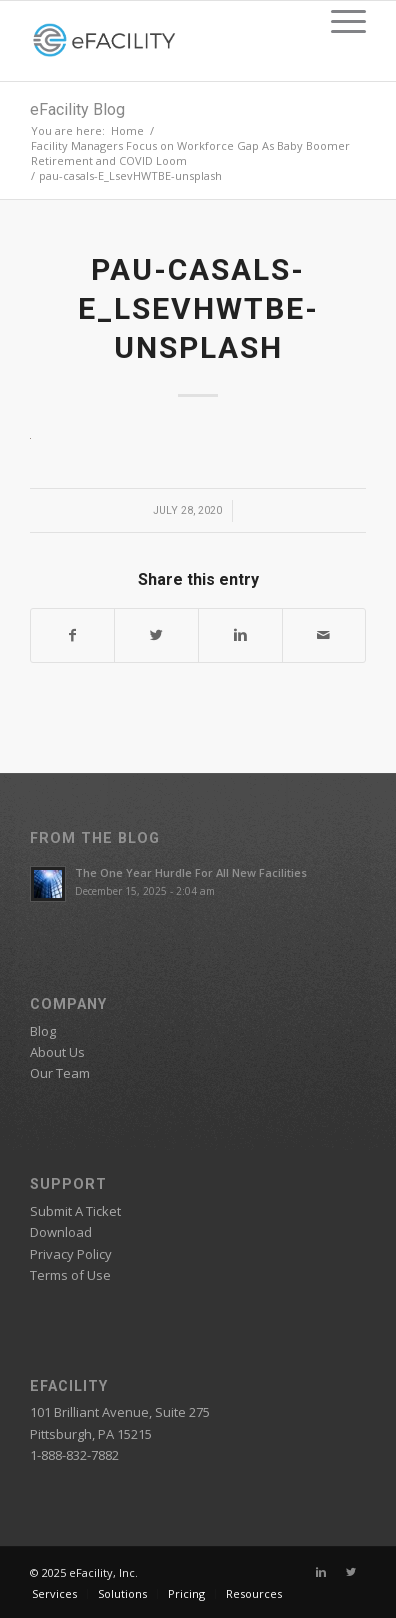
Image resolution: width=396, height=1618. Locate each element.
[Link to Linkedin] (321, 1572)
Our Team (60, 1073)
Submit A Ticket (75, 1211)
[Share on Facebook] (73, 635)
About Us (57, 1052)
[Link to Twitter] (351, 1572)
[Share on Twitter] (156, 635)
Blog (43, 1031)
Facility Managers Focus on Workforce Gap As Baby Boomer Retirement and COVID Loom (190, 153)
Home (127, 130)
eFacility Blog (77, 109)
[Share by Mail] (324, 635)
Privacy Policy (71, 1254)
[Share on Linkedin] (240, 635)
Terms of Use (70, 1275)
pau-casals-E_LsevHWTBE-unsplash (198, 308)
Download (61, 1232)
